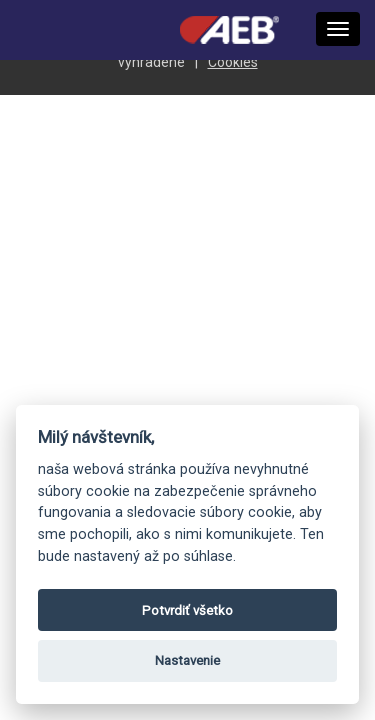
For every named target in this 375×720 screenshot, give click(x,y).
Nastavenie (187, 660)
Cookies (233, 62)
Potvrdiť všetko (187, 610)
